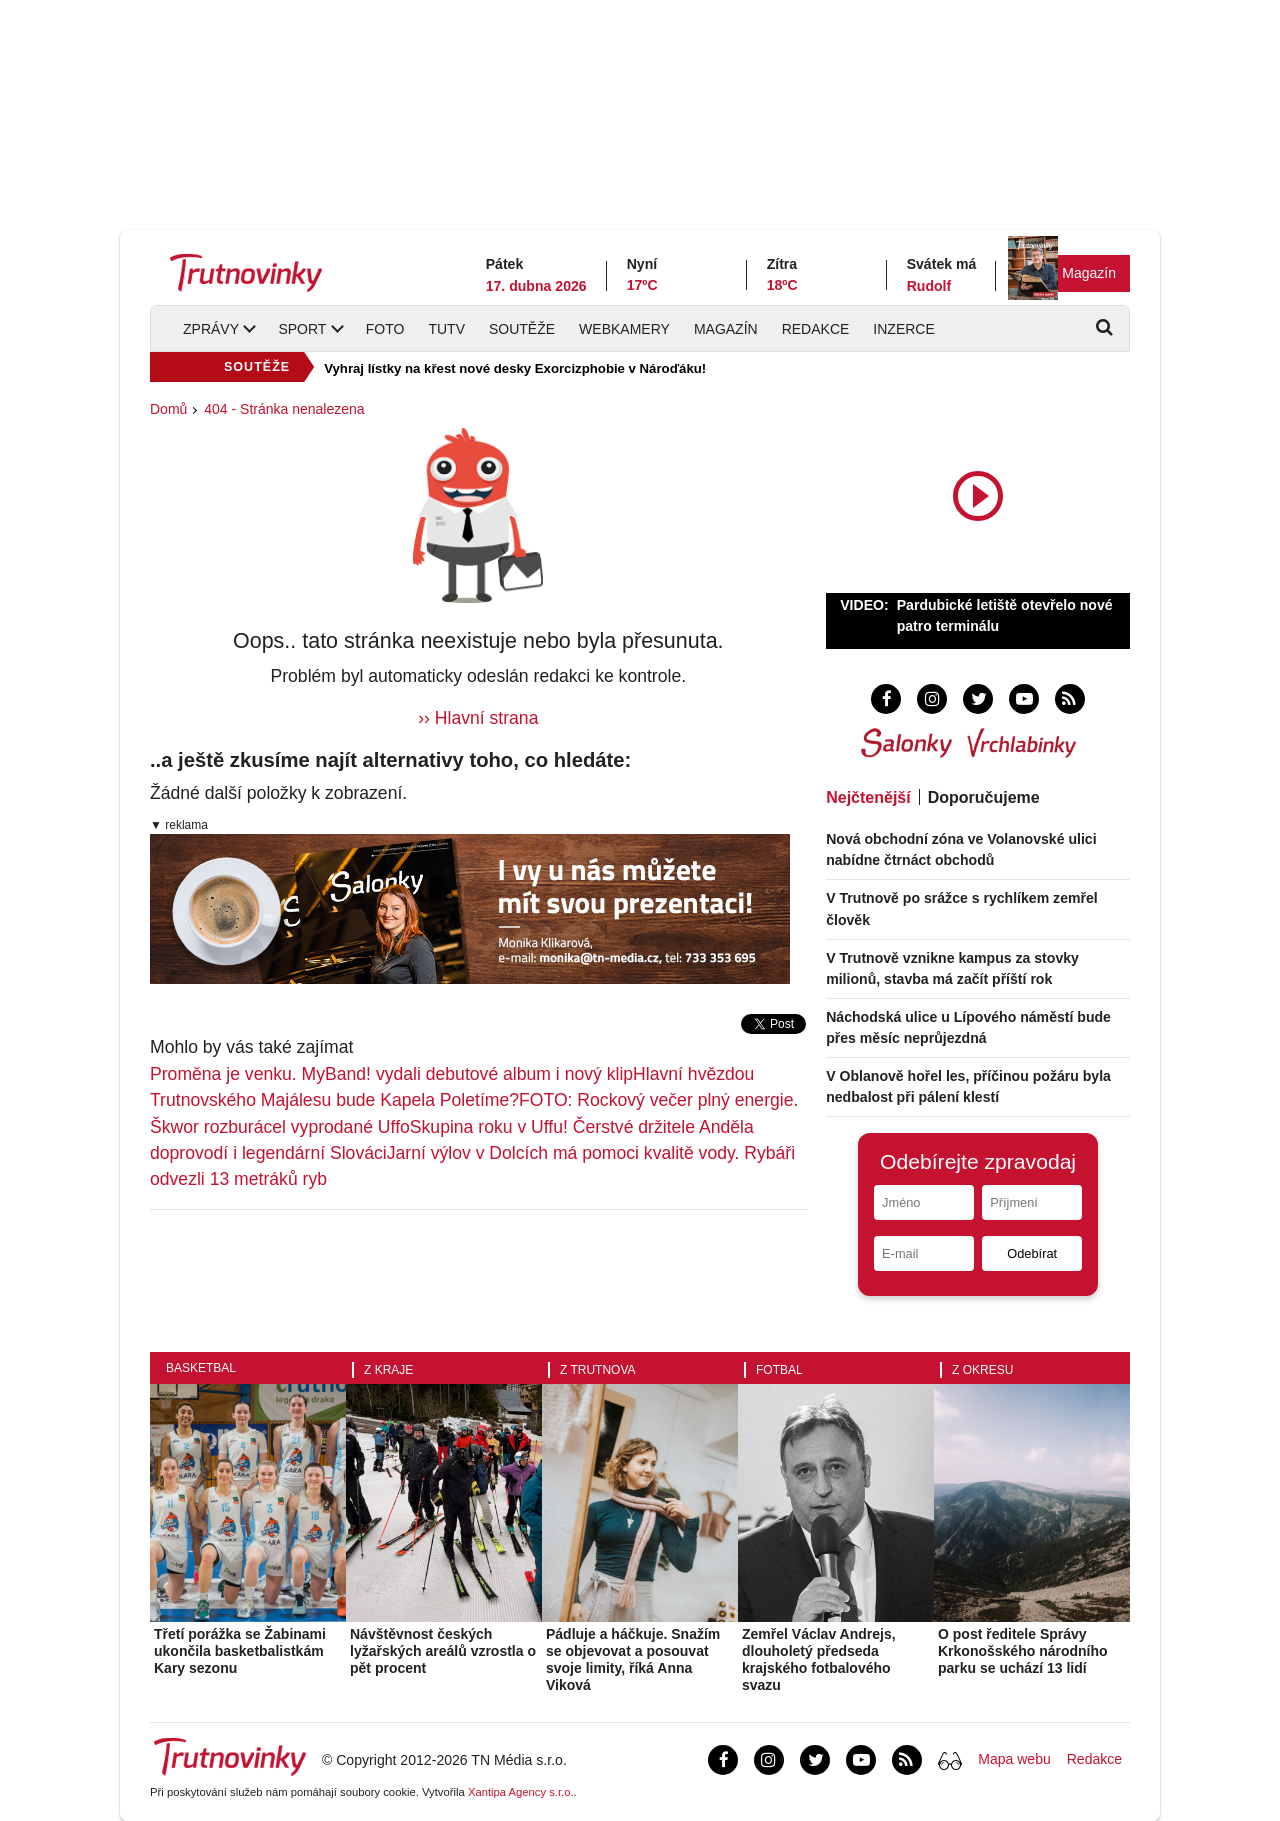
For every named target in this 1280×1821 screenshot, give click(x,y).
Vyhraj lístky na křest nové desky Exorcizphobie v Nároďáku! (515, 368)
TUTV (446, 329)
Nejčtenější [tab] (868, 797)
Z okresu (982, 1370)
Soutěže (522, 329)
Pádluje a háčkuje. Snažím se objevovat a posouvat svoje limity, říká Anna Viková (633, 1659)
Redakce (816, 329)
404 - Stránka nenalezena (284, 409)
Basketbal (201, 1368)
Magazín (1089, 273)
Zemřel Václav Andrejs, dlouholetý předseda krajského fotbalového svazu (819, 1659)
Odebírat (1032, 1253)
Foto (385, 329)
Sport (302, 329)
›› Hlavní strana (478, 718)
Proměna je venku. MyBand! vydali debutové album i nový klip (391, 1074)
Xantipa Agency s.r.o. (521, 1792)
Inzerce (903, 329)
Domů (168, 409)
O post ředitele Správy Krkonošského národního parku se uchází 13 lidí (1023, 1651)
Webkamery (624, 329)
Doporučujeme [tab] (984, 797)
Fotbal (779, 1370)
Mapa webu (1014, 1759)
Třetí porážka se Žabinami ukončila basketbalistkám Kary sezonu (240, 1651)
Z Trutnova (598, 1370)
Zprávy (211, 329)
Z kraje (388, 1370)
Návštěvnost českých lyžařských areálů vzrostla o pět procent (443, 1651)
